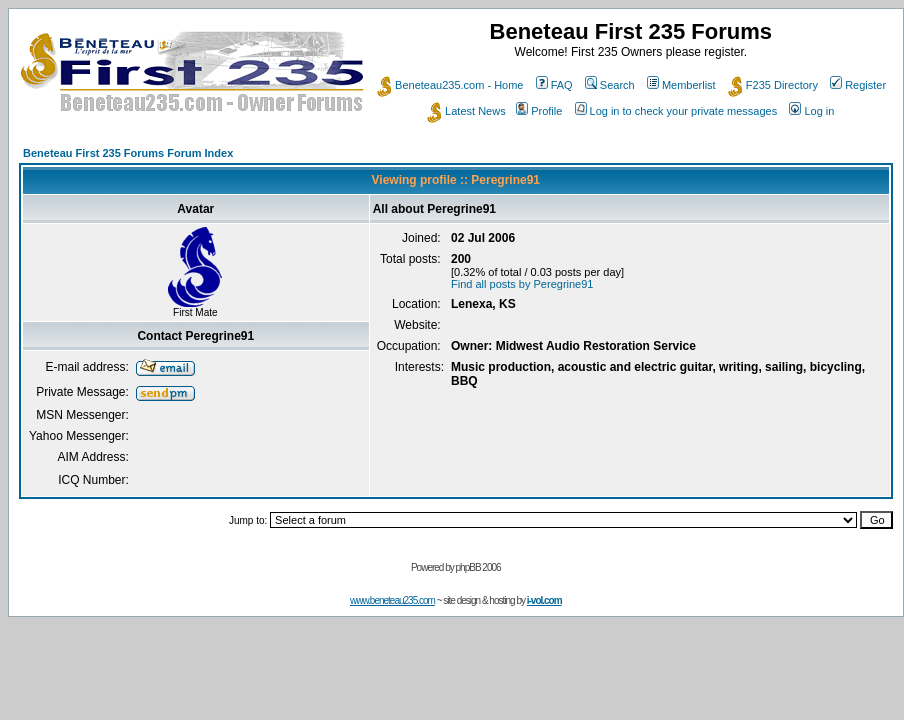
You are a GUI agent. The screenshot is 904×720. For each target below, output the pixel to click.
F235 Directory (773, 85)
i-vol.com (544, 600)
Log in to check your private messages (676, 111)
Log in (811, 111)
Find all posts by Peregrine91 (522, 284)
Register (858, 85)
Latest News (466, 111)
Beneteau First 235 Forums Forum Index (128, 153)
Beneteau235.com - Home (450, 85)
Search (610, 85)
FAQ (554, 85)
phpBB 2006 (478, 567)
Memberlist (681, 85)
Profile (539, 111)
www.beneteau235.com (392, 600)
